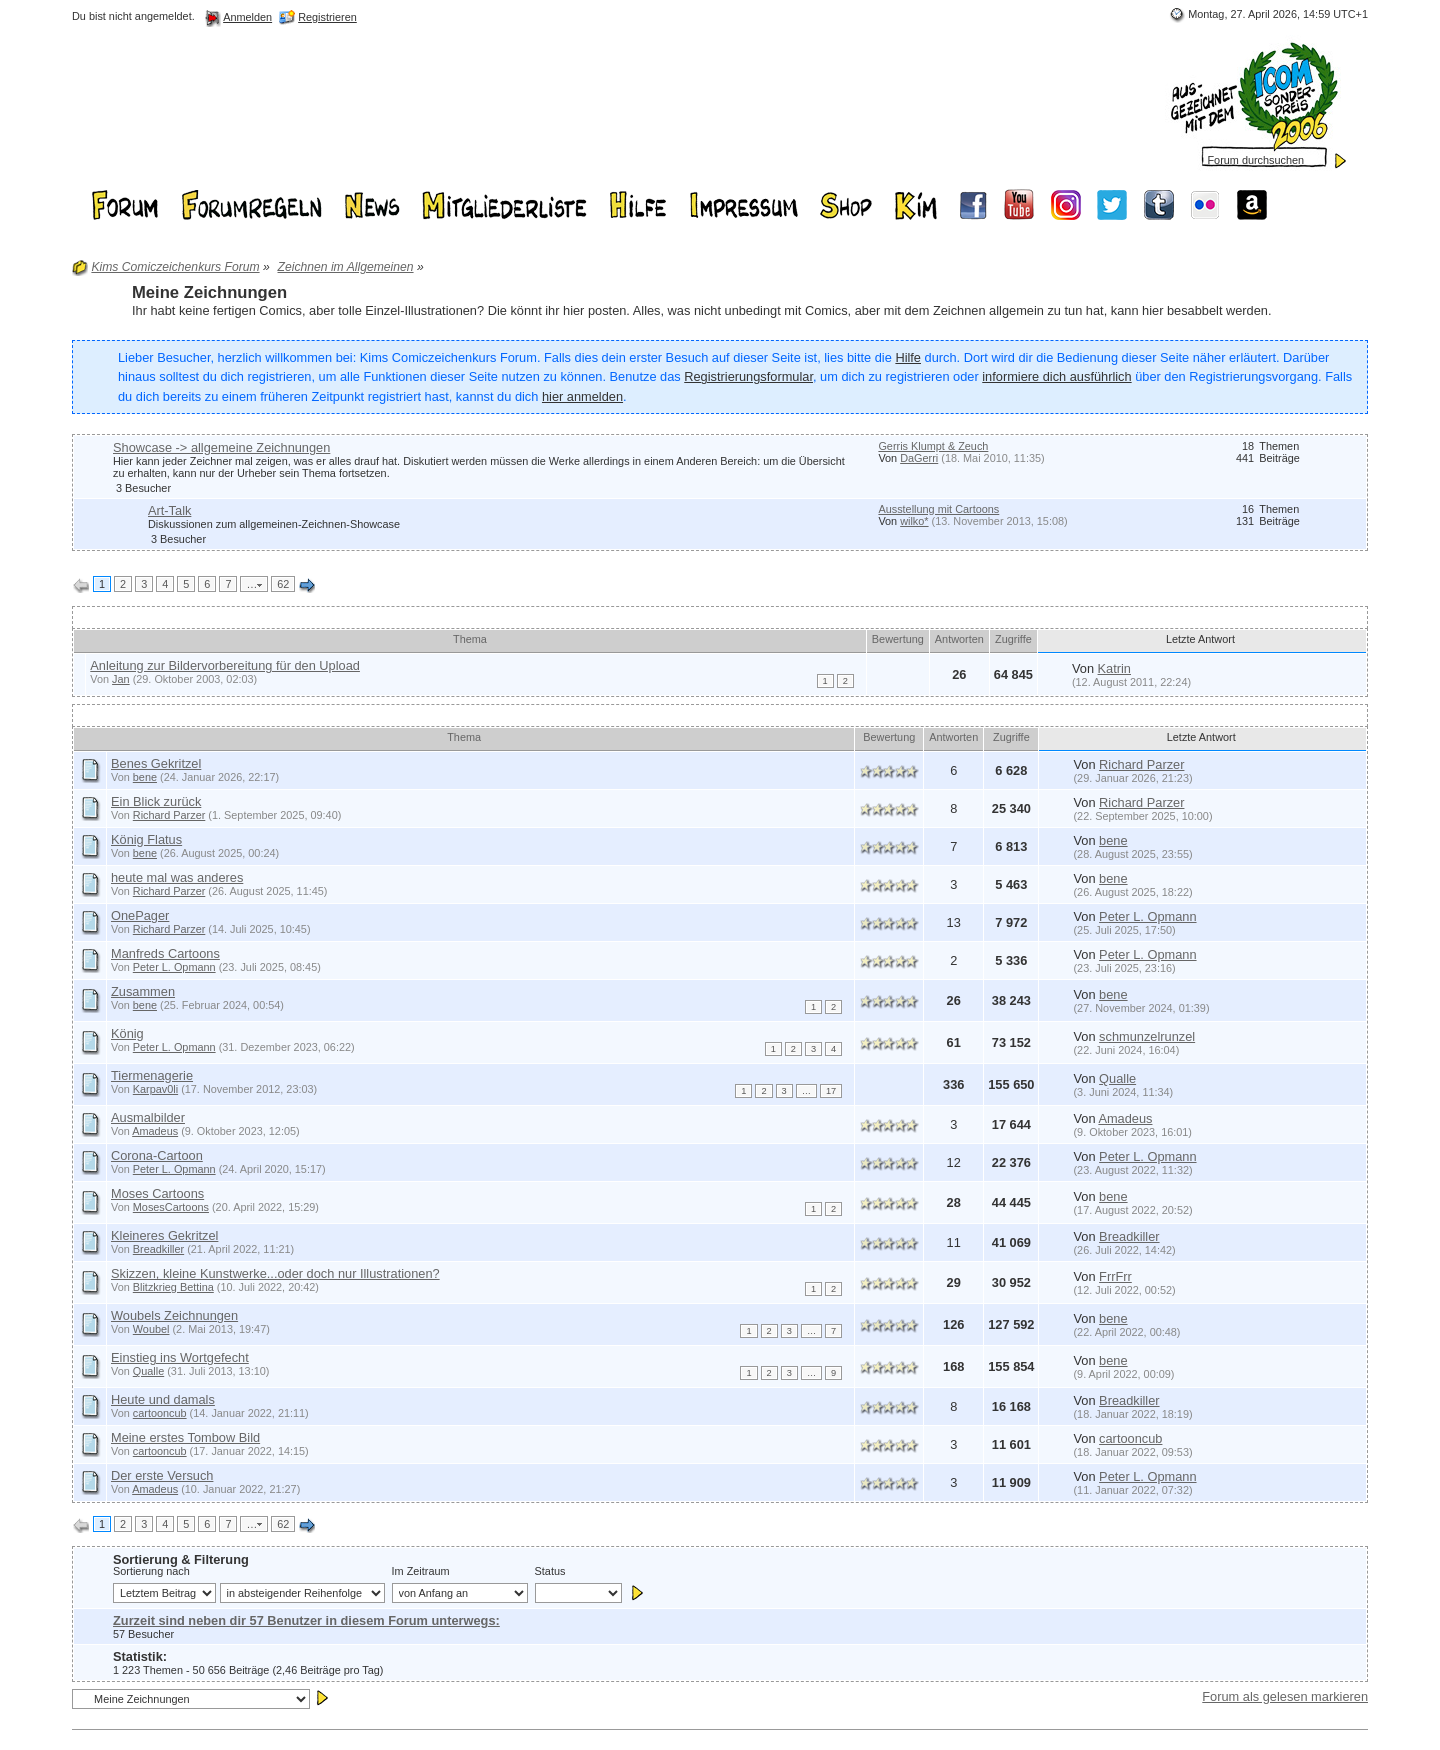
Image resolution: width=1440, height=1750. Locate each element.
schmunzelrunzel (1147, 1036)
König (127, 1033)
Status (550, 1571)
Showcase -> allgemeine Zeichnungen (221, 447)
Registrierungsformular (748, 376)
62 (283, 584)
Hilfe (908, 357)
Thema (470, 639)
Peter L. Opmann (1147, 916)
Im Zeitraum (421, 1571)
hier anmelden (582, 396)
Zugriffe (1013, 639)
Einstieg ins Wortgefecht (180, 1357)
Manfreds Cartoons (165, 953)
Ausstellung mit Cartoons (938, 509)
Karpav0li (155, 1089)
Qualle (1117, 1078)
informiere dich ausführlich (1056, 376)
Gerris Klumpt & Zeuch (933, 446)
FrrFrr (1115, 1276)
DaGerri (919, 458)
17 (831, 1091)
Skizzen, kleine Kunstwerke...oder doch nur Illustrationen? (275, 1273)
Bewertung (898, 639)
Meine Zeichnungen (209, 292)
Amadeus (155, 1131)
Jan (121, 679)
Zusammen (143, 991)
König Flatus (146, 839)
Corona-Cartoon (157, 1155)
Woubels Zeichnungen (174, 1315)
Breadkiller (158, 1249)
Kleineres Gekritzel (164, 1235)
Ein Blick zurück (156, 801)
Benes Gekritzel (156, 763)
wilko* (914, 521)
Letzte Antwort (1202, 639)
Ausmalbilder (148, 1117)
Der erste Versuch (162, 1475)
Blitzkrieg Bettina (173, 1287)
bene (145, 777)
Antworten (959, 639)
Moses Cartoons (157, 1193)
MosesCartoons (171, 1207)
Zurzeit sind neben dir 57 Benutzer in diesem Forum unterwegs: (306, 1620)
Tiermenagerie (152, 1075)
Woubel (151, 1329)
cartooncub (160, 1413)
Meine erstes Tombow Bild (185, 1437)
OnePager (140, 915)
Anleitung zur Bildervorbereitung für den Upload (225, 665)
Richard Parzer (1141, 764)
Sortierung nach (151, 1571)
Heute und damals (163, 1399)
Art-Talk (169, 510)
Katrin (1114, 668)
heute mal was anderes (177, 877)
